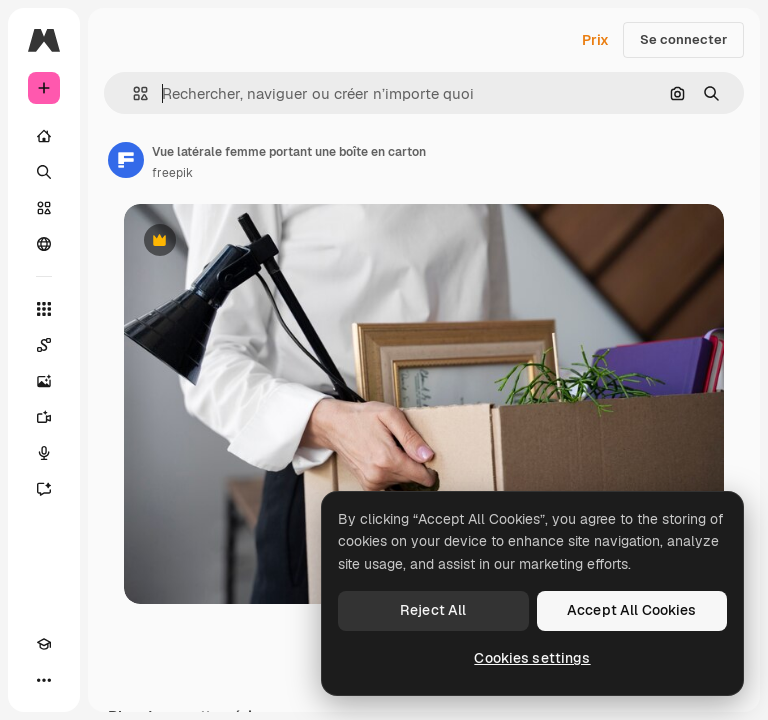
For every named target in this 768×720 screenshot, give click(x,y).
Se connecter (683, 39)
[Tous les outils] (44, 309)
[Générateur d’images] (44, 381)
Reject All (433, 610)
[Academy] (44, 644)
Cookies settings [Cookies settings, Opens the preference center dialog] (532, 658)
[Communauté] (44, 244)
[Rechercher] (44, 172)
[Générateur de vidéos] (44, 417)
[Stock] (44, 208)
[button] (132, 93)
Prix (595, 40)
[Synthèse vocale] (44, 453)
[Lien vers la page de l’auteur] (126, 160)
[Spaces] (44, 345)
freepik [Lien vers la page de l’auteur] (172, 173)
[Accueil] (44, 136)
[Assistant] (44, 489)
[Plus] (44, 680)
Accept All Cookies (632, 610)
